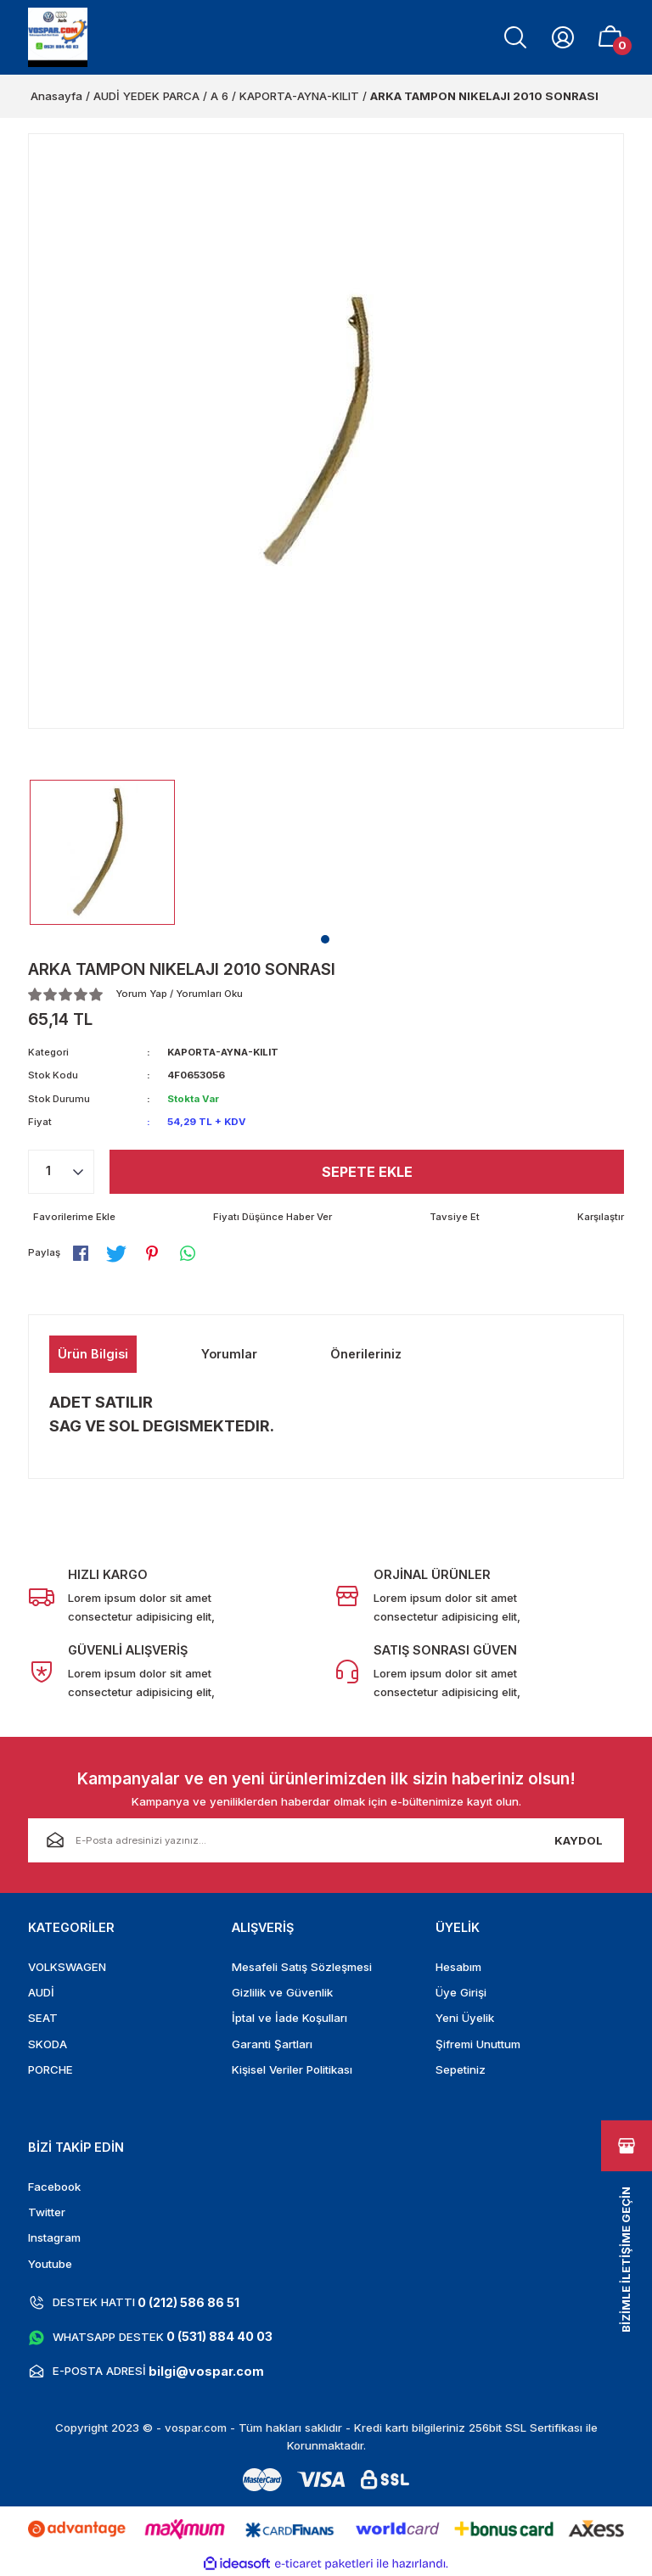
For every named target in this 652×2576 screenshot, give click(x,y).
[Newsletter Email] (326, 1840)
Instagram (54, 2237)
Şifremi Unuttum (478, 2044)
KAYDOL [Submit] (578, 1840)
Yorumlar (229, 1354)
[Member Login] (562, 37)
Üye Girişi (461, 1992)
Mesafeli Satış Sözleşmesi (302, 1967)
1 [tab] (325, 939)
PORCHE (50, 2069)
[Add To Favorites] (71, 1217)
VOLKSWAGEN (67, 1967)
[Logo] (57, 37)
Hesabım (458, 1967)
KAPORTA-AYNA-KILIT (222, 1052)
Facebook (54, 2186)
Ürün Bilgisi (93, 1354)
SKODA (47, 2044)
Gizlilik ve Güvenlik (282, 1992)
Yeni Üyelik (465, 2017)
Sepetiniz (461, 2069)
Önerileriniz (366, 1354)
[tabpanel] (102, 852)
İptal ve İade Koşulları (289, 2017)
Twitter (46, 2212)
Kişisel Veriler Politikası (292, 2069)
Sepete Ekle (367, 1171)
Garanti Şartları (272, 2044)
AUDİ (41, 1992)
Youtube (50, 2264)
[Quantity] (61, 1172)
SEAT (43, 2017)
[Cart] (610, 37)
